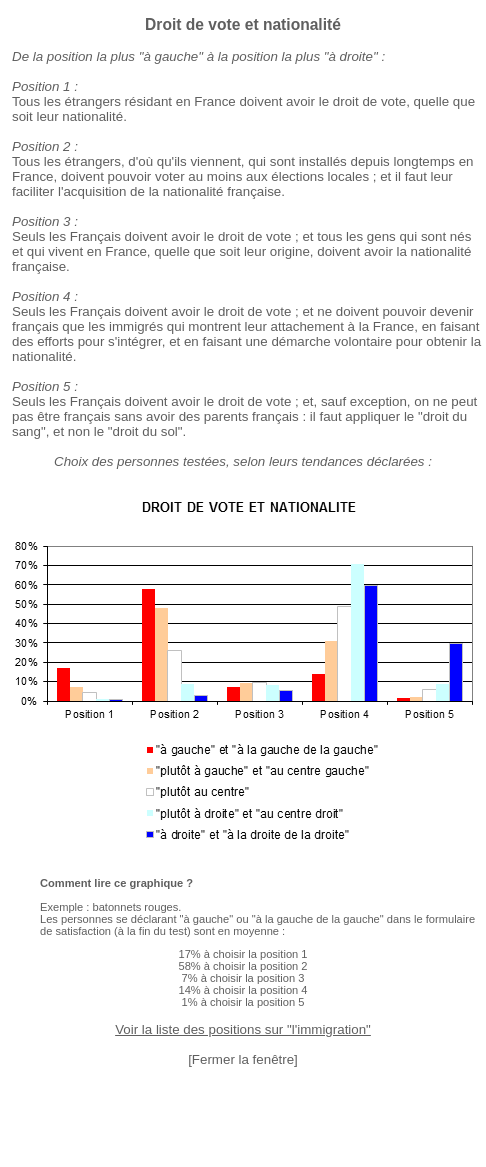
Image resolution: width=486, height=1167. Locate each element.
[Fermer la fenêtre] (243, 1059)
